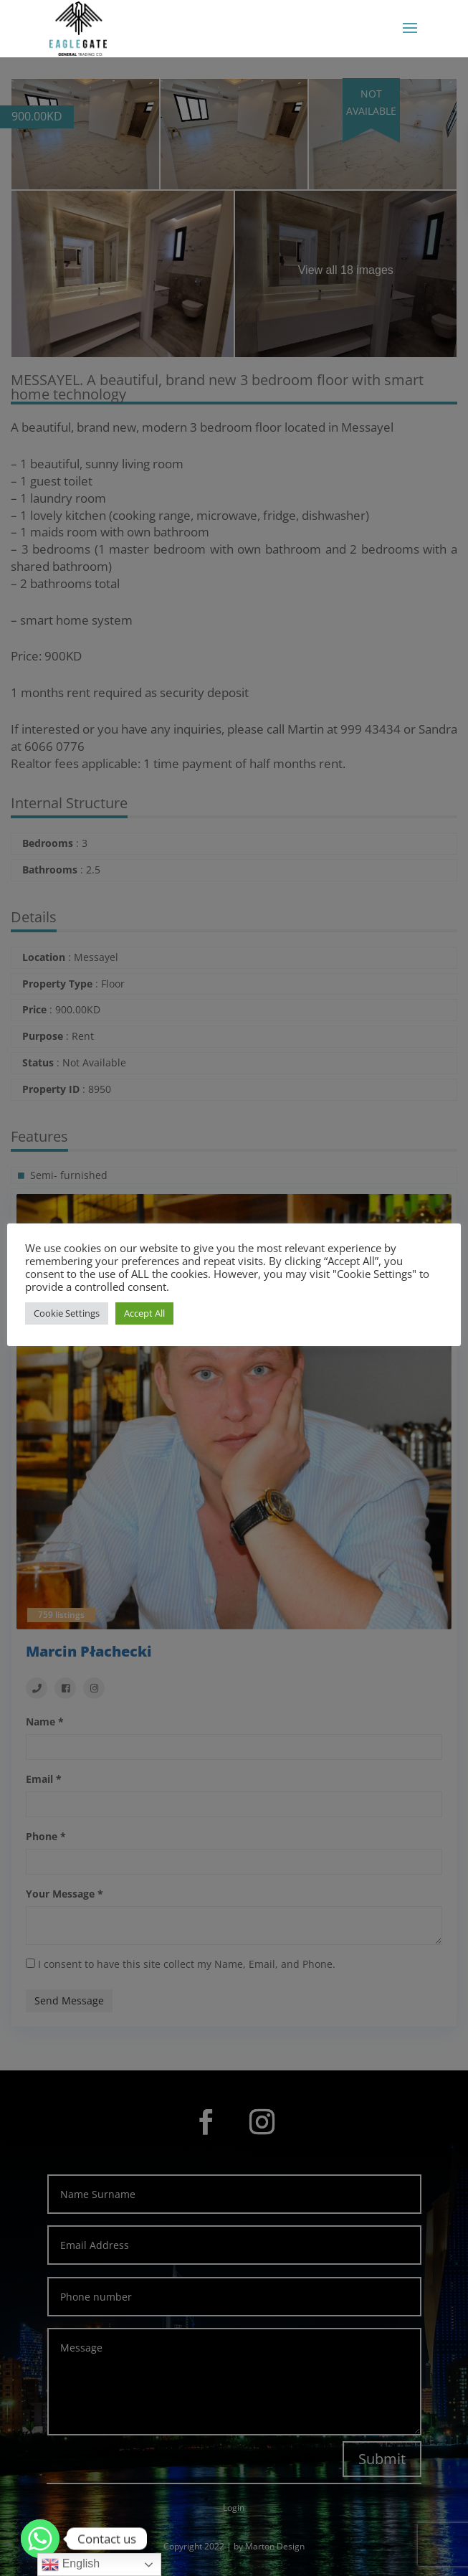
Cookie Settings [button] (67, 1319)
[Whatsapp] (40, 2538)
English (71, 2564)
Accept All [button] (144, 1319)
